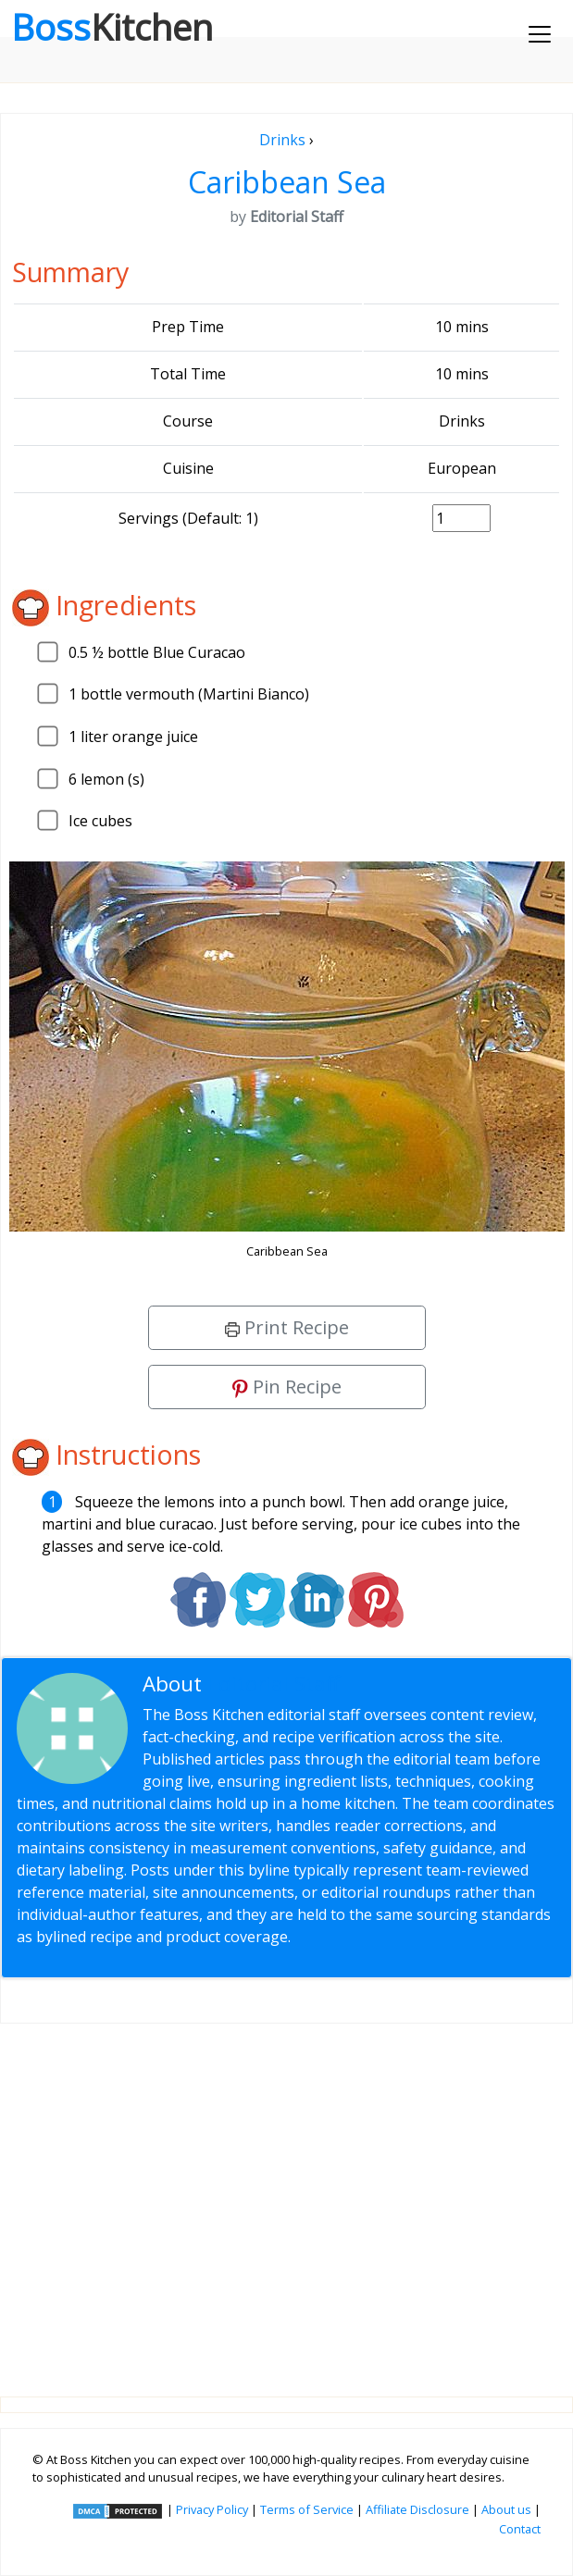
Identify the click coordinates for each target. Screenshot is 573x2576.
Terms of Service (307, 2509)
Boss (112, 27)
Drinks (282, 140)
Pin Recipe (287, 1386)
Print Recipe (287, 1327)
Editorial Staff (273, 1683)
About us (506, 2509)
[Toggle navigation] (539, 34)
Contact (520, 2528)
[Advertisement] (286, 2195)
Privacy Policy (212, 2509)
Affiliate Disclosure (417, 2509)
